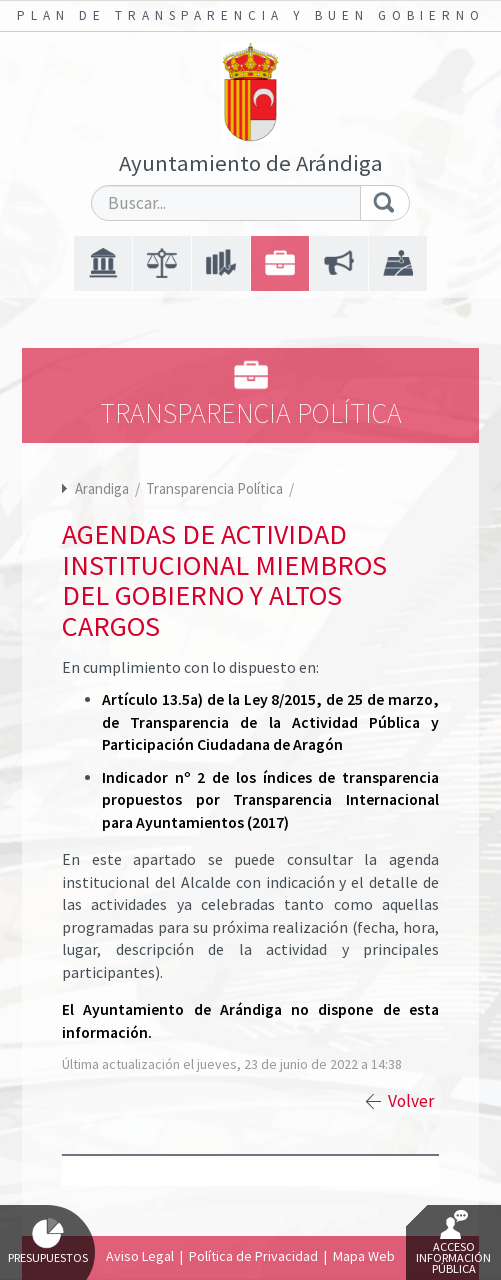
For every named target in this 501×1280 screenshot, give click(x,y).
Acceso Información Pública (453, 1243)
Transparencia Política (216, 488)
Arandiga (102, 488)
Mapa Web (364, 1256)
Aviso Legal (140, 1256)
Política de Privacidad (253, 1256)
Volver (411, 1101)
